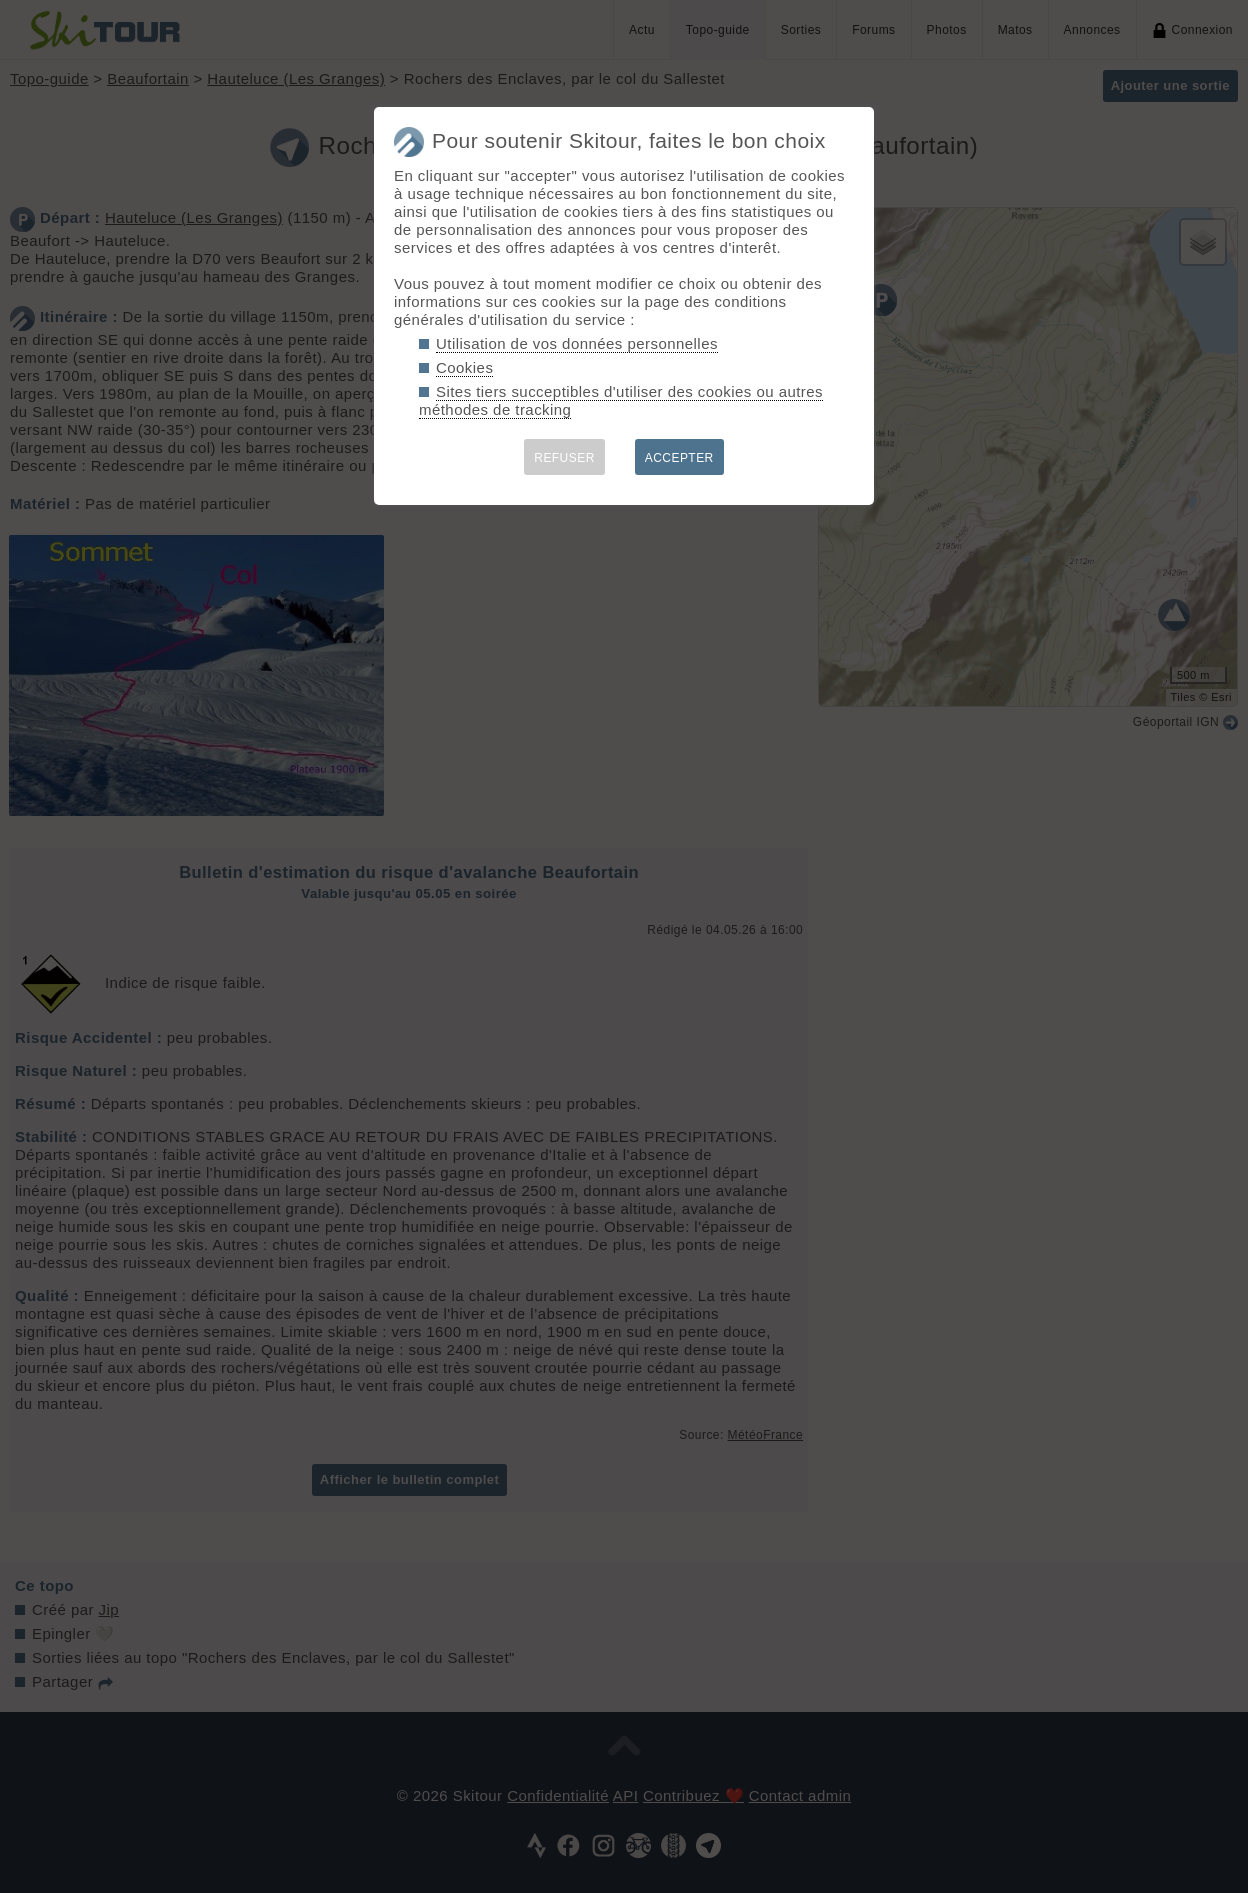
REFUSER (564, 458)
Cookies (464, 367)
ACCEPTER (679, 458)
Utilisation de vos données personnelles (577, 343)
